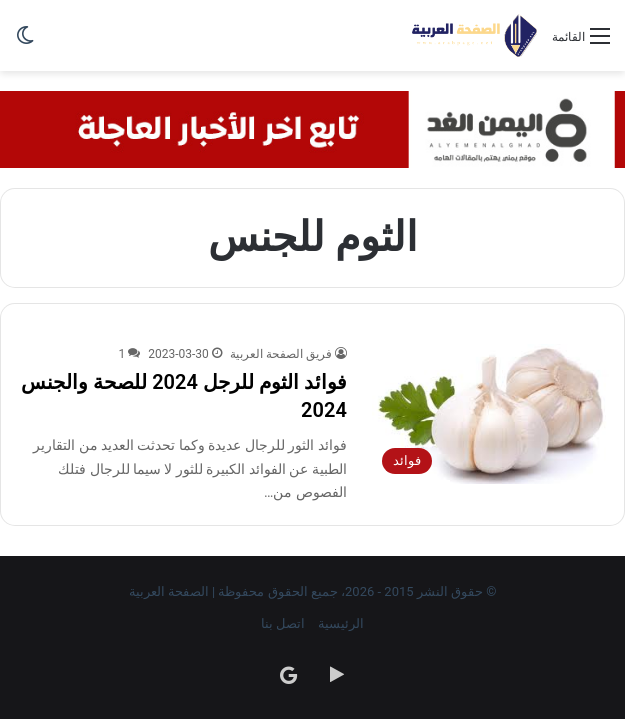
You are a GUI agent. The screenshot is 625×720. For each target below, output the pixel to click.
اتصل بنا (283, 623)
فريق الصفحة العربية (281, 354)
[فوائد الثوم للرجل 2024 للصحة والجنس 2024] (490, 414)
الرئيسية (341, 623)
